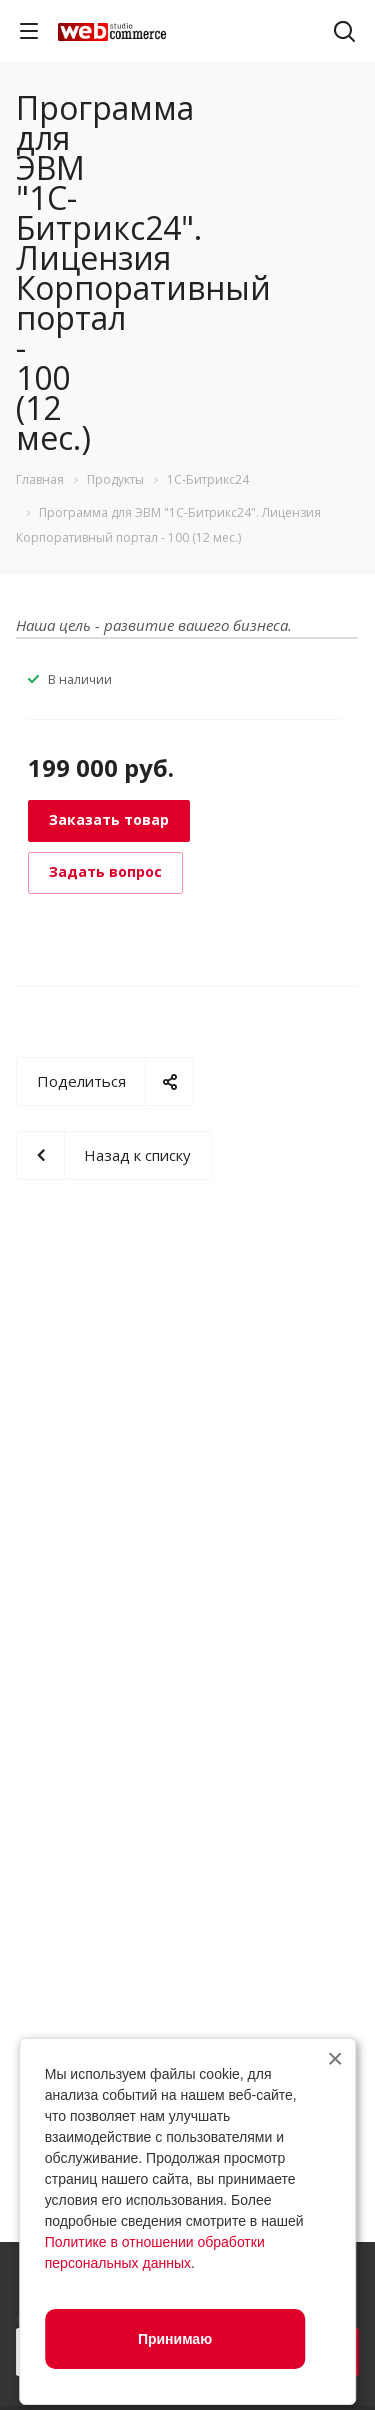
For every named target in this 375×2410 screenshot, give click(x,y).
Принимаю (175, 2339)
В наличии (80, 679)
